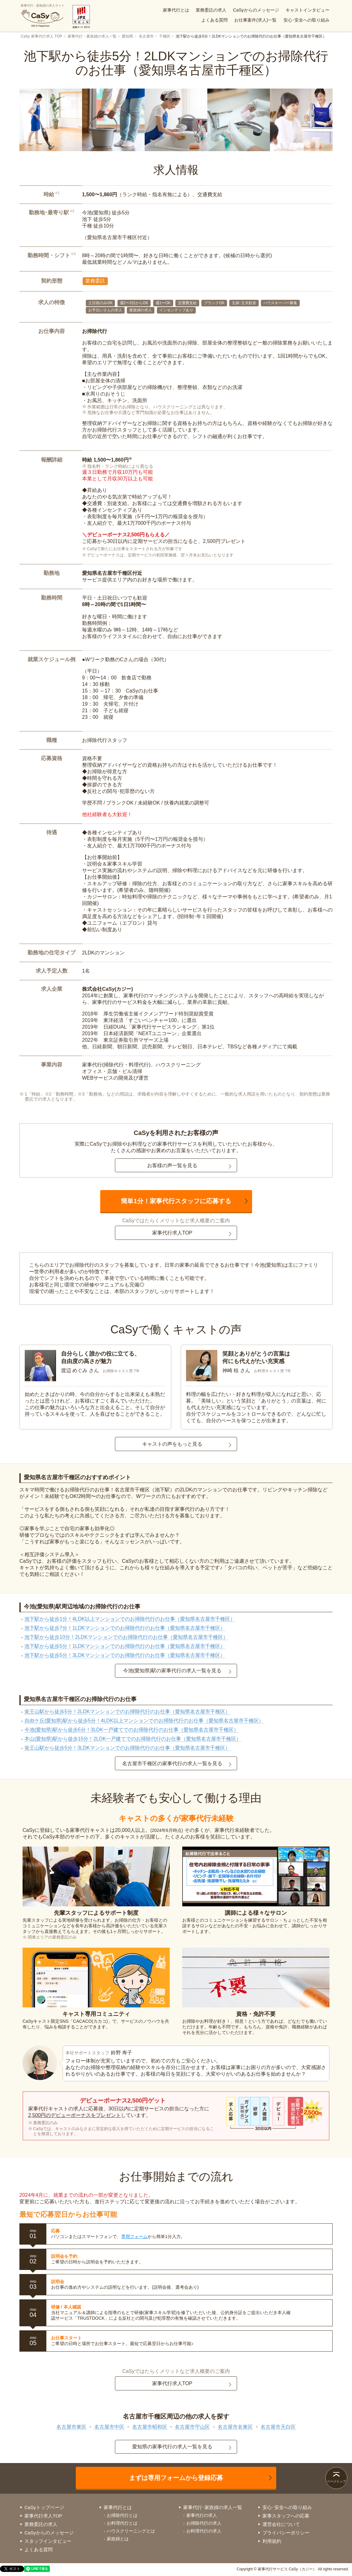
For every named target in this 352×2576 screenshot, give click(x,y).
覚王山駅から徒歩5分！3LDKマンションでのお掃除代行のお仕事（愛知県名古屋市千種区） (127, 1748)
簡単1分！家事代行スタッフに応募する (176, 1201)
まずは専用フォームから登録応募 (176, 2477)
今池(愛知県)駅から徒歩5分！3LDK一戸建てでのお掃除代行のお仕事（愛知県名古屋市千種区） (131, 1729)
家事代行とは (176, 10)
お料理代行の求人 (203, 2530)
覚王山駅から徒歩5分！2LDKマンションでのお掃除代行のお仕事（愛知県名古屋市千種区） (127, 1711)
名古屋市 (146, 36)
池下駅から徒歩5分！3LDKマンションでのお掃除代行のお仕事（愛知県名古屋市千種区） (124, 1655)
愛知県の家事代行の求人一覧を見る (172, 2446)
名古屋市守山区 (192, 2427)
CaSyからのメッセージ (256, 10)
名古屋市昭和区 (149, 2427)
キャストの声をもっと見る (172, 1444)
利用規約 (271, 2541)
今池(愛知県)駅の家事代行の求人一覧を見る (172, 1670)
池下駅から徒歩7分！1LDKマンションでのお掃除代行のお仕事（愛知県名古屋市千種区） (124, 1628)
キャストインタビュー (307, 10)
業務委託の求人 (211, 10)
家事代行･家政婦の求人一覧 (212, 2507)
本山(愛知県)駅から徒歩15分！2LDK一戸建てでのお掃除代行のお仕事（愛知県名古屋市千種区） (132, 1738)
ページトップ (336, 2481)
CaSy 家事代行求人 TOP (41, 36)
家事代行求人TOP (172, 1232)
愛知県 (127, 36)
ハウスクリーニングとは (131, 2530)
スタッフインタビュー (47, 2541)
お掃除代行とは (122, 2515)
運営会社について (281, 2524)
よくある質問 (214, 20)
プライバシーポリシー (285, 2532)
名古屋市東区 (71, 2427)
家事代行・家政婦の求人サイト (43, 16)
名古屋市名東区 (235, 2427)
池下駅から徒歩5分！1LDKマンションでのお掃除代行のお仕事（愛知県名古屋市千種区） (124, 1646)
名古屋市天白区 (278, 2427)
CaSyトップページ (44, 2507)
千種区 (164, 36)
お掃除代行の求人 (203, 2523)
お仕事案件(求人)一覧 (255, 20)
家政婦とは (118, 2538)
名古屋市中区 (109, 2427)
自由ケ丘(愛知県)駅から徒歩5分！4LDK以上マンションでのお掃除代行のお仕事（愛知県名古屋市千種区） (144, 1720)
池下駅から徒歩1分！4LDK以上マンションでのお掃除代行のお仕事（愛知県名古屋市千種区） (129, 1619)
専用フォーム (134, 2236)
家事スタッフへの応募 (285, 2515)
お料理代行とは (122, 2523)
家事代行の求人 (201, 2515)
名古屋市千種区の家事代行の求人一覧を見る (172, 1763)
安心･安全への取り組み (306, 20)
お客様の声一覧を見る (172, 1165)
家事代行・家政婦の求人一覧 (92, 36)
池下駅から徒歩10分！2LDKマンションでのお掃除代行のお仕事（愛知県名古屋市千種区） (126, 1637)
